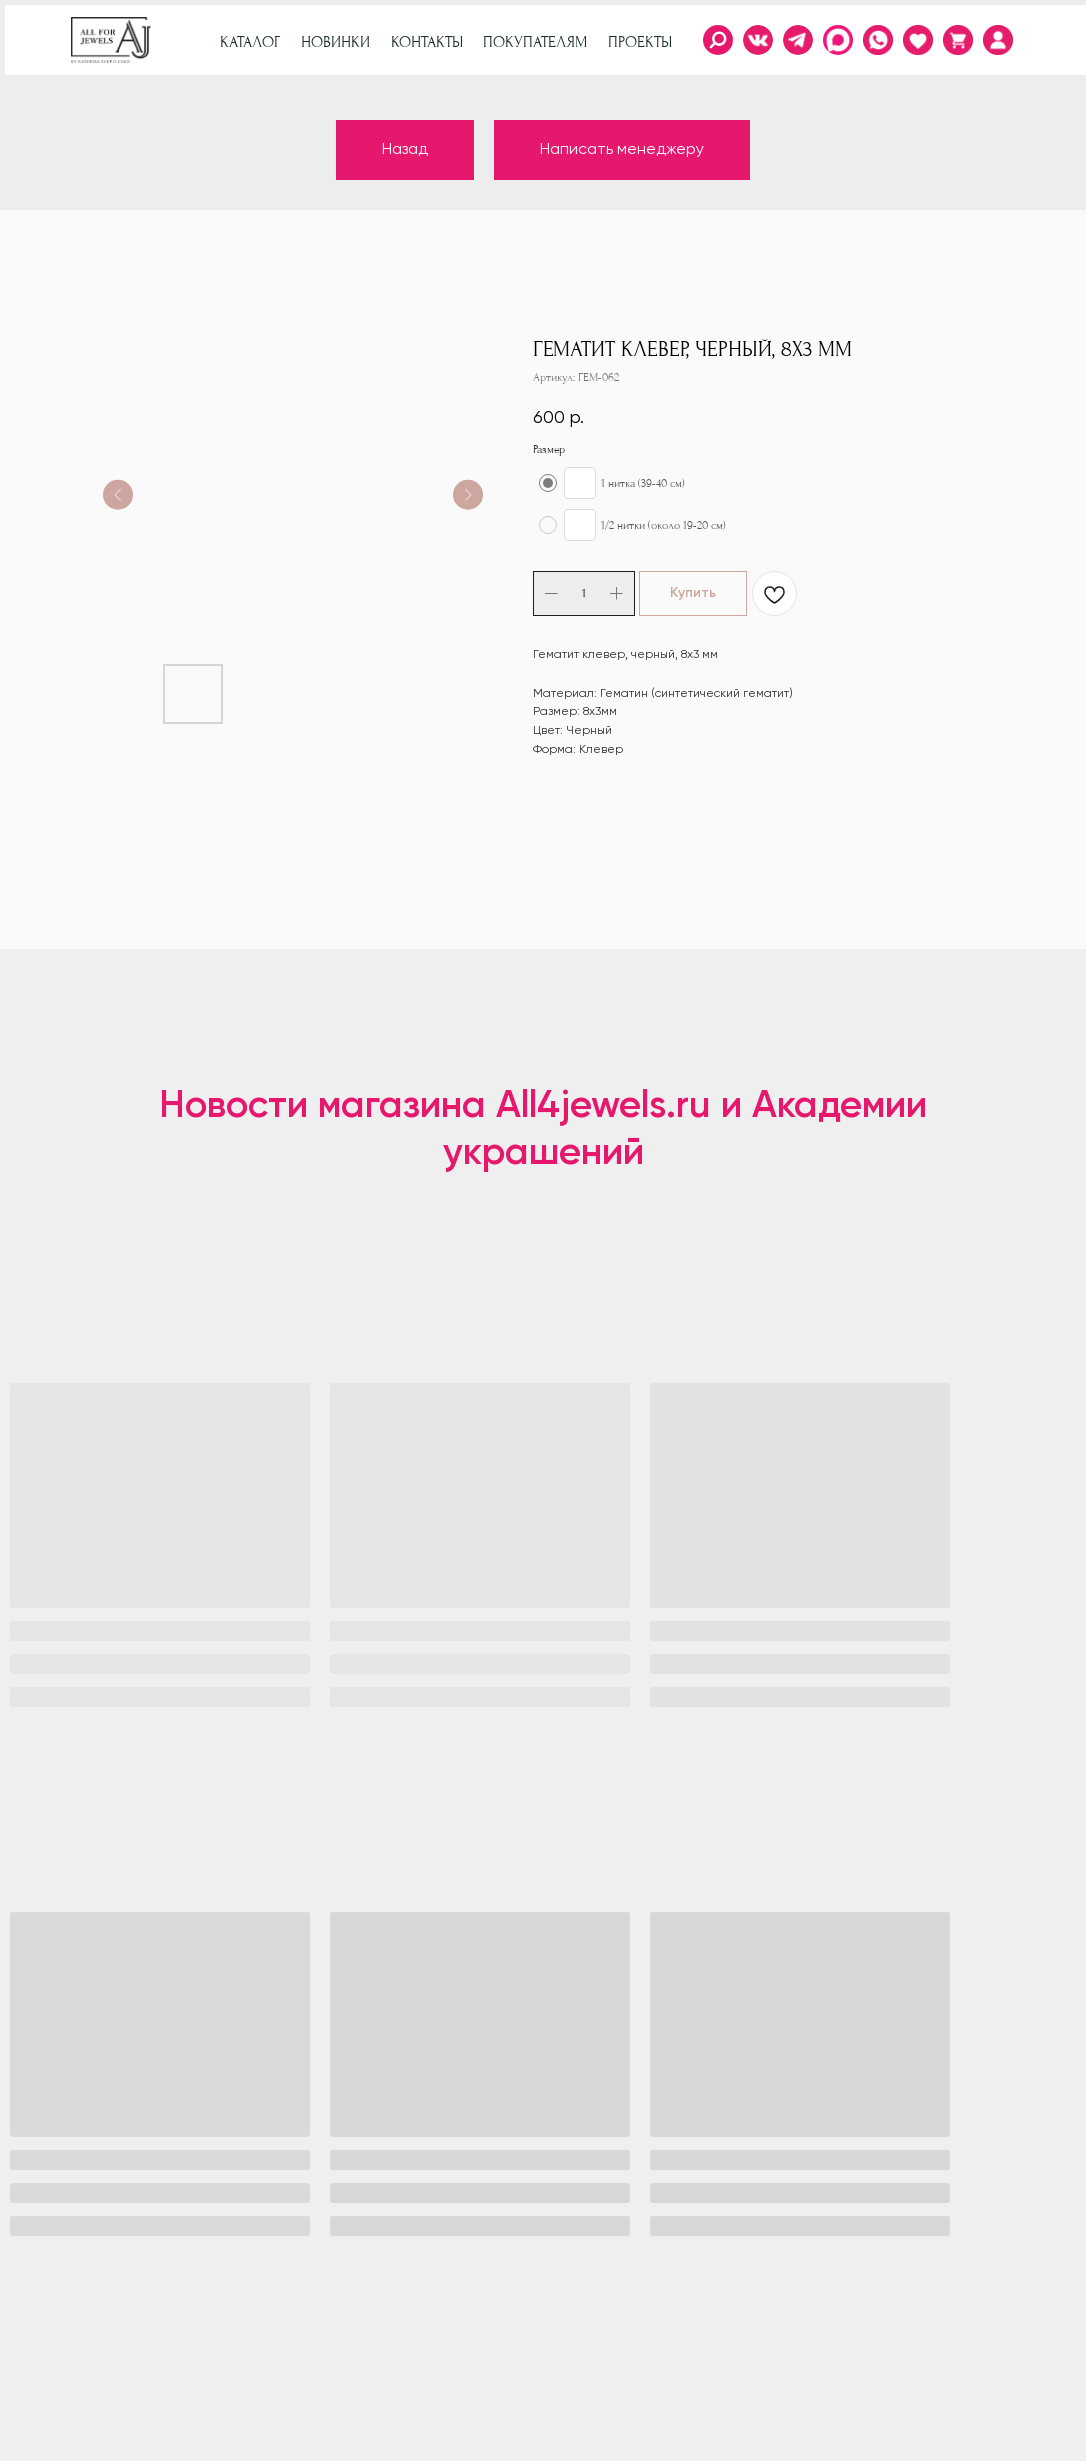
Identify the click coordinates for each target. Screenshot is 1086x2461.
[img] (998, 40)
